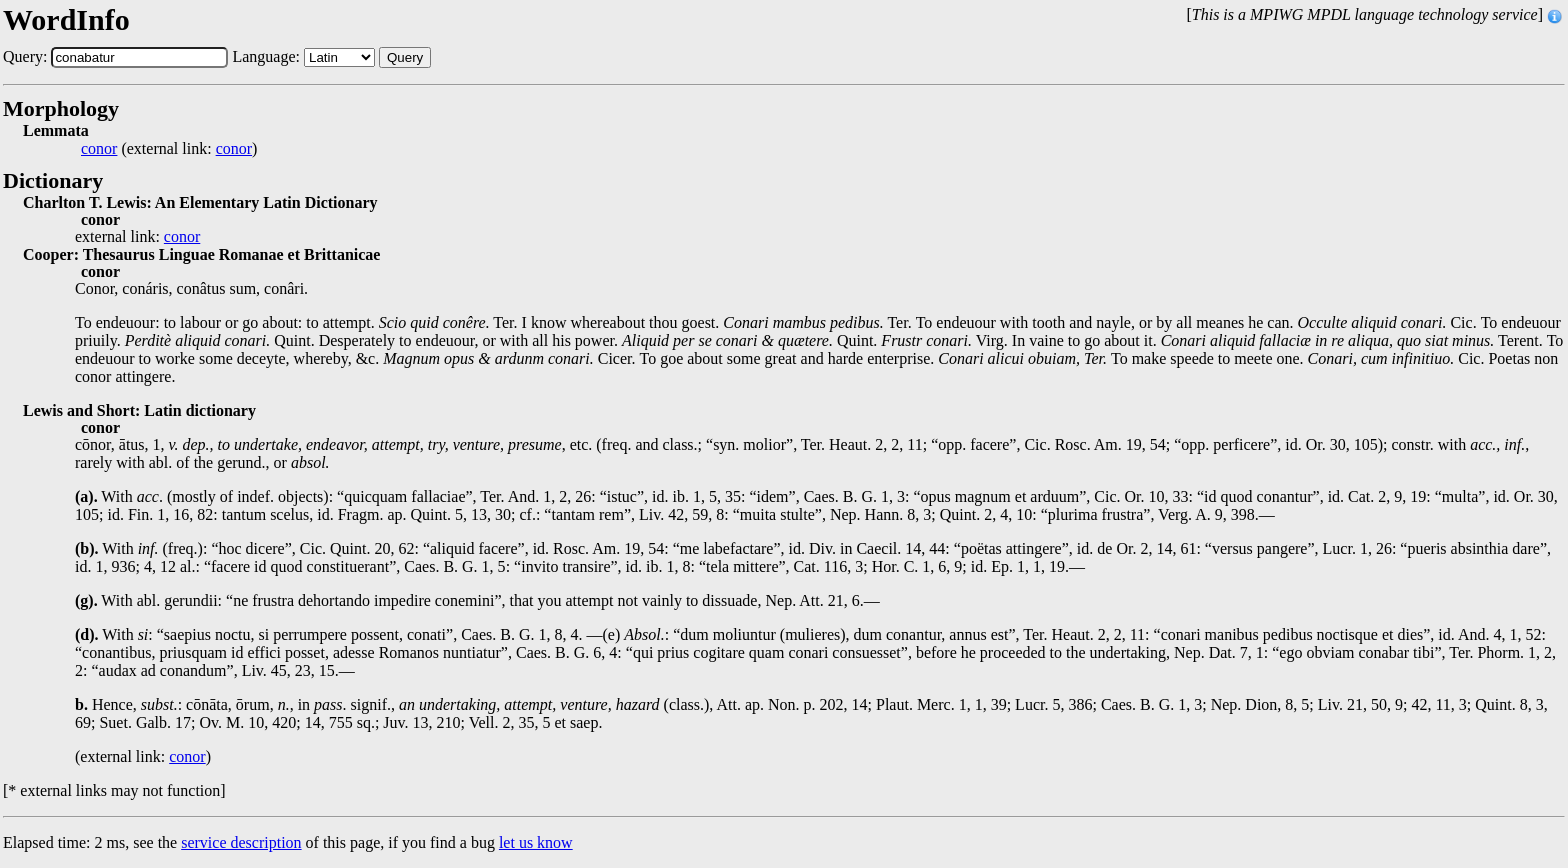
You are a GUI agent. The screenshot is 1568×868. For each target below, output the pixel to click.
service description (241, 842)
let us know (536, 842)
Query (405, 57)
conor (99, 149)
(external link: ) (169, 149)
